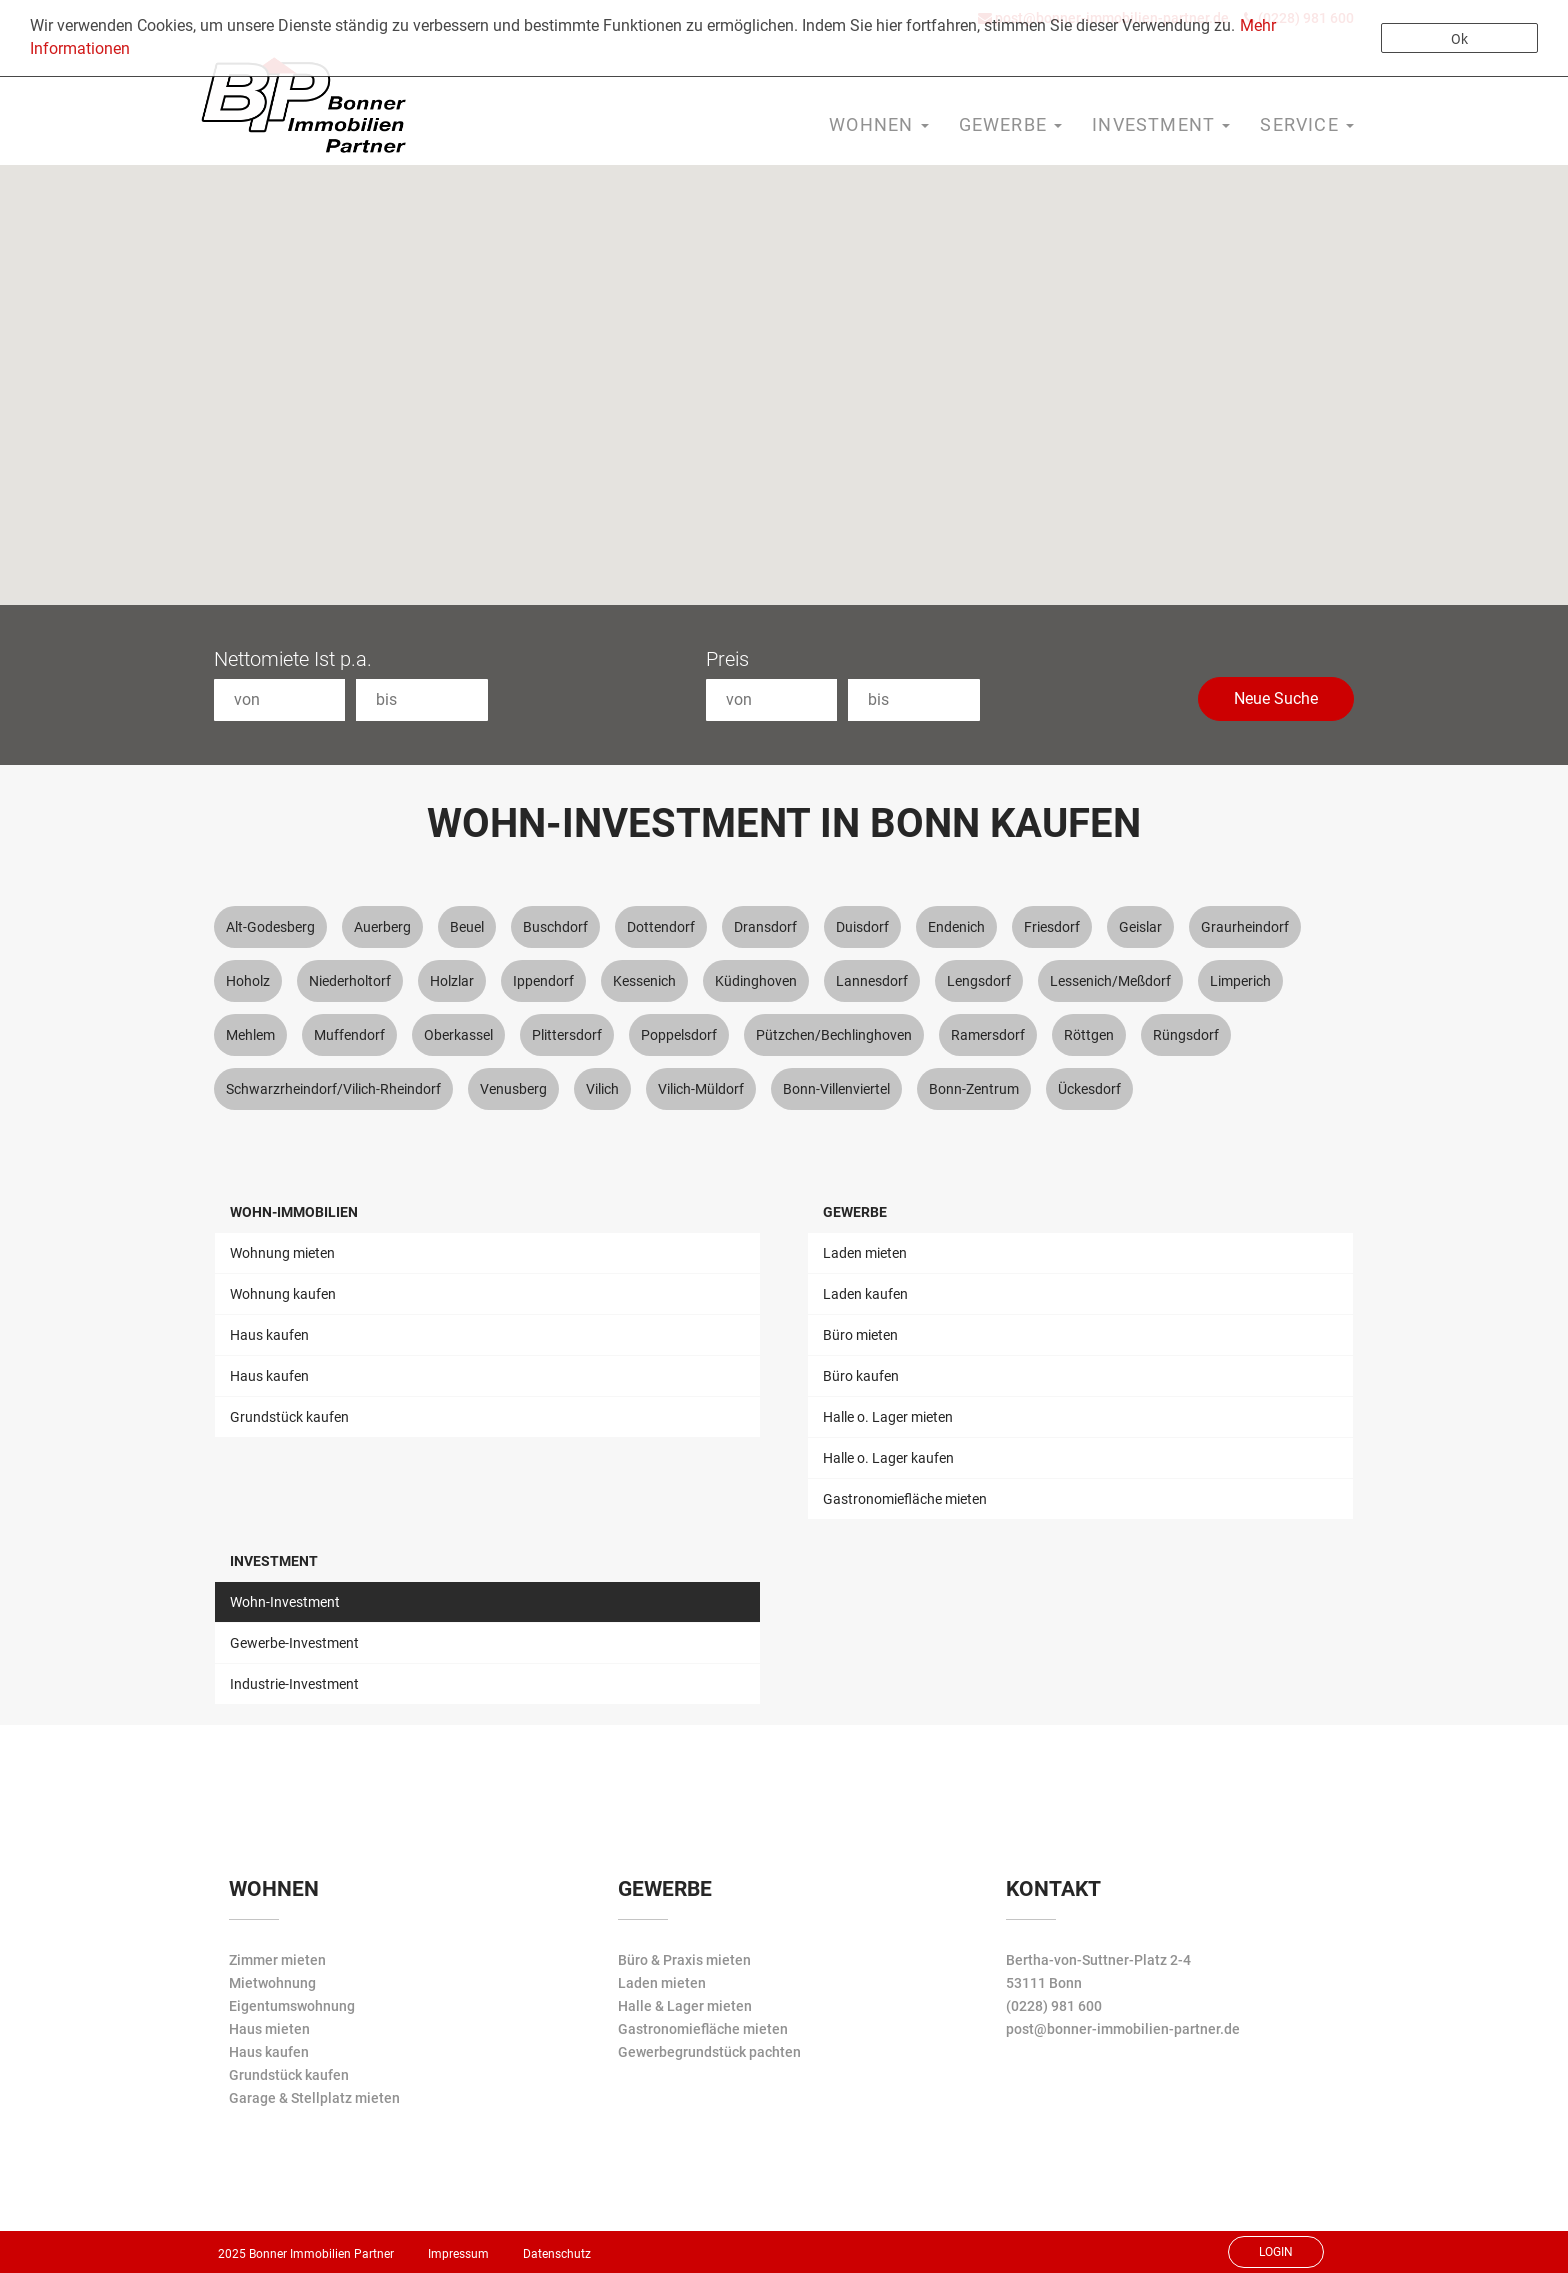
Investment (274, 1561)
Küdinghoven (756, 981)
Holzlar (452, 981)
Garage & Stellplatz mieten (314, 2098)
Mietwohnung (272, 1983)
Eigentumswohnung (292, 2006)
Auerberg (382, 927)
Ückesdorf (1089, 1089)
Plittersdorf (567, 1035)
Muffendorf (349, 1035)
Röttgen (1089, 1035)
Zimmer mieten (277, 1960)
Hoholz (248, 981)
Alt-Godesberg (270, 927)
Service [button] (1307, 124)
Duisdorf (862, 927)
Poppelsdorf (679, 1035)
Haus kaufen (269, 1335)
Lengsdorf (979, 981)
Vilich (602, 1089)
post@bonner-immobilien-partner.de (1123, 2029)
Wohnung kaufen (283, 1294)
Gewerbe (855, 1212)
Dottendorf (661, 927)
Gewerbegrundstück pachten (709, 2052)
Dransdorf (765, 927)
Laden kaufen (865, 1294)
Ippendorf (543, 981)
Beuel (467, 927)
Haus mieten (269, 2029)
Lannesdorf (872, 981)
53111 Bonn (1044, 1983)
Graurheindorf (1245, 927)
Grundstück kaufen (289, 1417)
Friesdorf (1052, 927)
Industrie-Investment (294, 1684)
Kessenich (644, 981)
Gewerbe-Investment (294, 1643)
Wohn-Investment (285, 1602)
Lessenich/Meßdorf (1110, 981)
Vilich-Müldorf (701, 1089)
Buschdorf (555, 927)
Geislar (1140, 927)
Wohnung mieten (282, 1253)
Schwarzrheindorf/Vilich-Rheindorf (333, 1089)
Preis (727, 659)
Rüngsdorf (1186, 1035)
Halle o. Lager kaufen (888, 1458)
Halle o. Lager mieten (888, 1417)
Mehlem (250, 1035)
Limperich (1240, 981)
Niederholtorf (350, 981)
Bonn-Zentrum (974, 1089)
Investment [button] (1161, 124)
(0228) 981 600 (1054, 2006)
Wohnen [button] (878, 124)
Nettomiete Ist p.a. (293, 659)
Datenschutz (557, 2254)
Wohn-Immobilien (294, 1212)
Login (1276, 2252)
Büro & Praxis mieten (684, 1960)
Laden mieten (865, 1253)
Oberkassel (458, 1035)
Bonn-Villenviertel (836, 1089)
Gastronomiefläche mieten (905, 1499)
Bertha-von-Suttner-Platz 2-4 (1098, 1960)
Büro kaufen (861, 1376)
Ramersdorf (988, 1035)
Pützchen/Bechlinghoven (834, 1035)
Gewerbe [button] (1011, 124)
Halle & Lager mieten (685, 2006)
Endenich (956, 927)
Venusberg (513, 1089)
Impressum (458, 2254)
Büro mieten (860, 1335)
